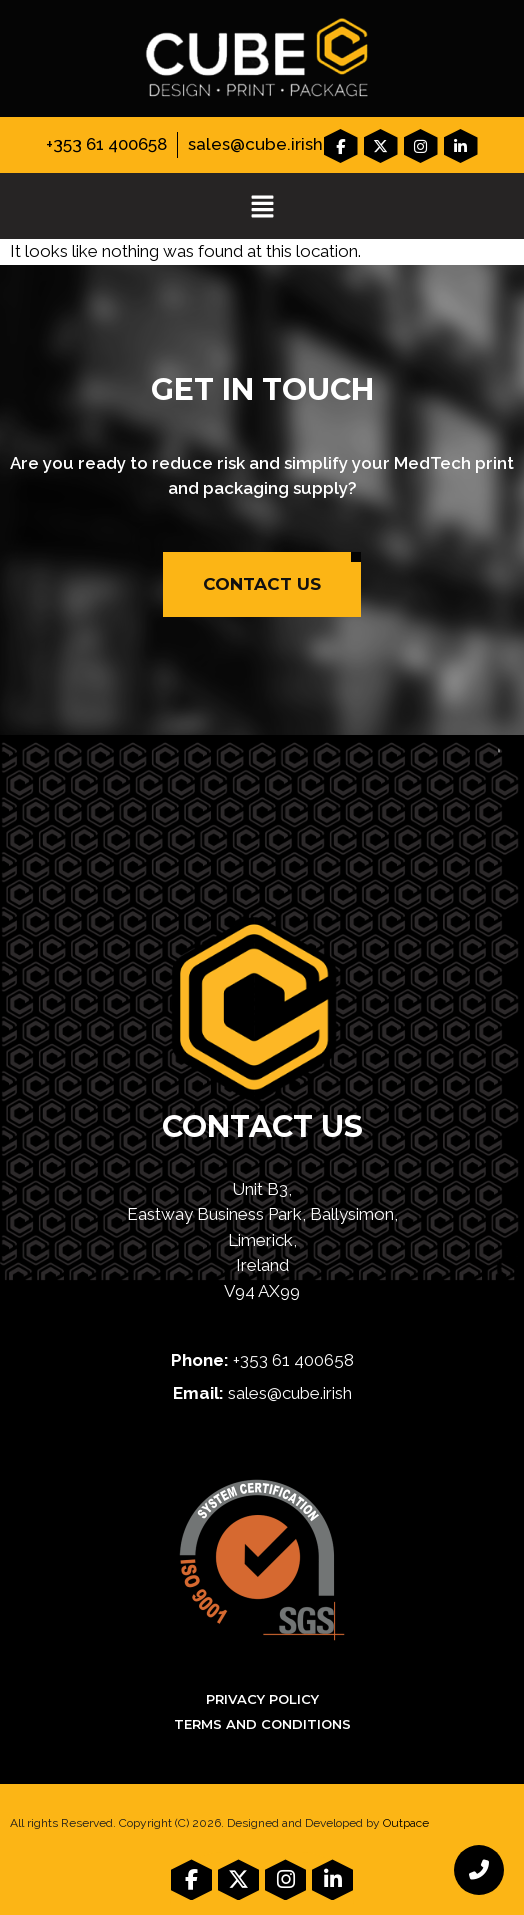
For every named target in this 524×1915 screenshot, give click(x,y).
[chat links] (479, 1870)
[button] (262, 207)
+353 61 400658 (106, 144)
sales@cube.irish (255, 144)
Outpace (406, 1823)
